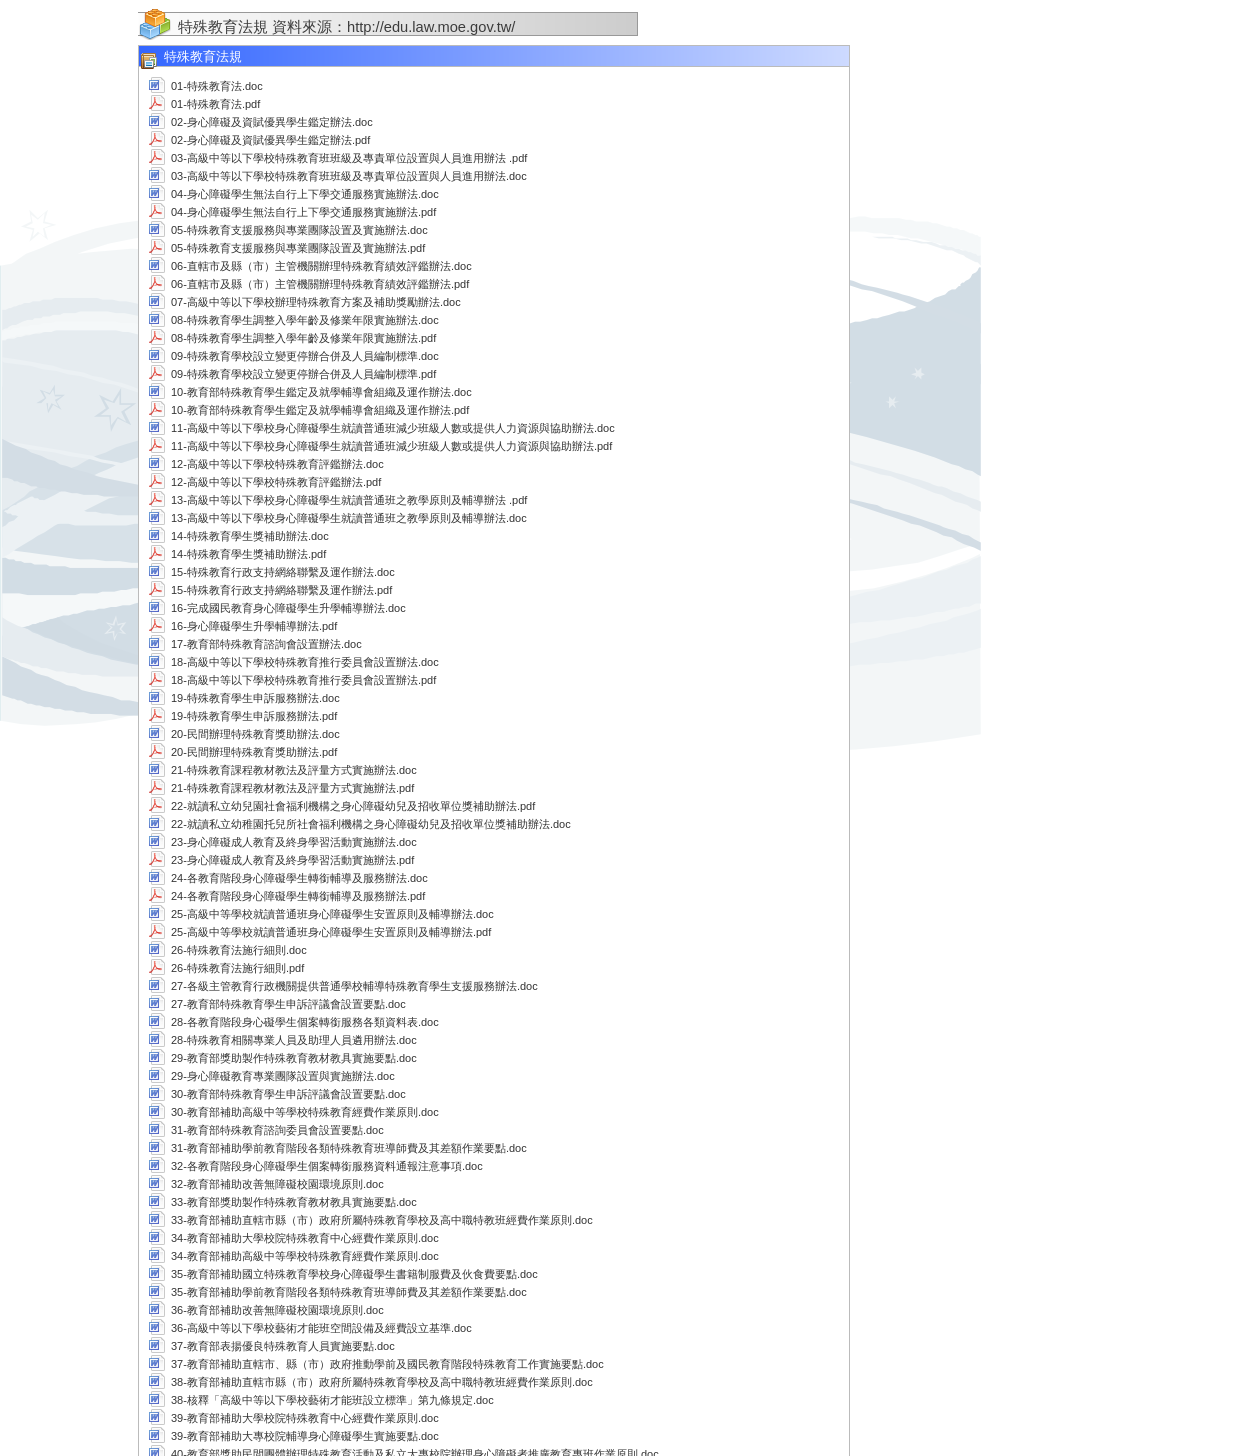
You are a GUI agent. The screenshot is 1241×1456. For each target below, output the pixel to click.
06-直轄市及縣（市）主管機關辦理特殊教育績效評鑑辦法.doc (321, 266)
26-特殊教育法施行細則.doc (239, 950)
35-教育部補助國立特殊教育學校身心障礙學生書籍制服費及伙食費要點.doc (354, 1274)
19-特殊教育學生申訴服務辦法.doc (255, 698)
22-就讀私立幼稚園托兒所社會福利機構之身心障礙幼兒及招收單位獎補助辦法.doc (371, 824)
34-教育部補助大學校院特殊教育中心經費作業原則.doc (305, 1238)
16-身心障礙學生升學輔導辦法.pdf (254, 626)
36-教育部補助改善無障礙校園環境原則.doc (277, 1310)
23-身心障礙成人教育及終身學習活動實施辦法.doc (294, 842)
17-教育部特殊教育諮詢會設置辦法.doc (266, 644)
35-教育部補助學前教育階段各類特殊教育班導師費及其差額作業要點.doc (349, 1292)
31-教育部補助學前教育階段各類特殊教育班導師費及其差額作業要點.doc (349, 1148)
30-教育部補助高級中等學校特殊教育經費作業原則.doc (305, 1112)
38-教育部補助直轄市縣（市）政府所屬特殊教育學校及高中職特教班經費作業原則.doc (382, 1382)
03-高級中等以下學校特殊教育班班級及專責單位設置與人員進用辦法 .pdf (349, 158)
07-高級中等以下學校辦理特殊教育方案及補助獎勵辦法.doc (316, 302)
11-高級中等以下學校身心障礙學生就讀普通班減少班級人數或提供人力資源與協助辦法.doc (393, 428)
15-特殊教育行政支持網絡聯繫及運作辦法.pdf (281, 590)
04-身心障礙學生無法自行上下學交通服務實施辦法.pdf (303, 212)
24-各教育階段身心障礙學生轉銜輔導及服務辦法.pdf (298, 896)
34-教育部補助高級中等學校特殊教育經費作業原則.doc (305, 1256)
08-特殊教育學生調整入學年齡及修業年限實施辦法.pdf (303, 338)
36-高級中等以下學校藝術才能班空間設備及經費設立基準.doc (321, 1328)
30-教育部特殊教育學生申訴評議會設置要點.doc (288, 1094)
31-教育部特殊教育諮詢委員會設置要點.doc (277, 1130)
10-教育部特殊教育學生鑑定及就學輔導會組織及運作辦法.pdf (320, 410)
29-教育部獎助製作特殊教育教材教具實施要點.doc (294, 1058)
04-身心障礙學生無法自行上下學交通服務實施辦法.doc (305, 194)
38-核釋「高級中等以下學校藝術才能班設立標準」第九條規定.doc (332, 1400)
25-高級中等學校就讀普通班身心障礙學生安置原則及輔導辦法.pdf (331, 932)
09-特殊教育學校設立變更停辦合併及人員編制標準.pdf (303, 374)
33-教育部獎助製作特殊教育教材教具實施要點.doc (294, 1202)
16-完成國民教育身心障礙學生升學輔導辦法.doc (288, 608)
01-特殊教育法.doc (217, 86)
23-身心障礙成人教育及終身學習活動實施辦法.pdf (292, 860)
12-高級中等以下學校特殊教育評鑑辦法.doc (277, 464)
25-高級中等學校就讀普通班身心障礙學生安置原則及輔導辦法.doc (332, 914)
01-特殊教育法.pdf (215, 104)
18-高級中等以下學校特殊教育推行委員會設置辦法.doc (305, 662)
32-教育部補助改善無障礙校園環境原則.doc (277, 1184)
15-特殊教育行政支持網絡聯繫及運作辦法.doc (283, 572)
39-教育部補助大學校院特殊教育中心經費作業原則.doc (305, 1418)
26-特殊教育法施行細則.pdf (237, 968)
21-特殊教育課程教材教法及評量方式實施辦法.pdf (292, 788)
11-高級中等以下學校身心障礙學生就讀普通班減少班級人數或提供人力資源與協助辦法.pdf (391, 446)
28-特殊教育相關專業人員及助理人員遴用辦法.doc (294, 1040)
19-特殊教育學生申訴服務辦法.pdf (254, 716)
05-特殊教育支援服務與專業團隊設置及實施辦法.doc (299, 230)
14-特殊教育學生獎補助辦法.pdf (248, 554)
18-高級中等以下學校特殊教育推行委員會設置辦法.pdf (303, 680)
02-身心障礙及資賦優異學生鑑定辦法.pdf (270, 140)
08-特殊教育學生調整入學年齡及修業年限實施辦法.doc (305, 320)
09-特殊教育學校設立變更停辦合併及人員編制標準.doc (305, 356)
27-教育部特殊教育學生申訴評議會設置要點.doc (288, 1004)
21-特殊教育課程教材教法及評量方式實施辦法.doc (294, 770)
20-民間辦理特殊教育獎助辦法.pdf (254, 752)
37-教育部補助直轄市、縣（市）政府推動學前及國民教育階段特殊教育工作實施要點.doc (387, 1364)
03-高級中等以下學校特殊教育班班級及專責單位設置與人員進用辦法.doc (349, 176)
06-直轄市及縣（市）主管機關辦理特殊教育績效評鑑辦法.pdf (320, 284)
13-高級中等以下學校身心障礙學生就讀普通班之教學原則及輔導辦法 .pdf (349, 500)
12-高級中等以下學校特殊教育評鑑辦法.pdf (276, 482)
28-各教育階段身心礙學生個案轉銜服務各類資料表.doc (305, 1022)
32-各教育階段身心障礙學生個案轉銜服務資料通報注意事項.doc (327, 1166)
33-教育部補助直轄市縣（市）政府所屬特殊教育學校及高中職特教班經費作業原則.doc (382, 1220)
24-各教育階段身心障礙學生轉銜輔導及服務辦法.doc (299, 878)
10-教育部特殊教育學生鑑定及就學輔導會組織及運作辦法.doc (321, 392)
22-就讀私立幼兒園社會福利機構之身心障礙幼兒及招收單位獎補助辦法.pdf (353, 806)
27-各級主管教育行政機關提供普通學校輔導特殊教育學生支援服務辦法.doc (354, 986)
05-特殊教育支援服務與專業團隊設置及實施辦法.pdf (298, 248)
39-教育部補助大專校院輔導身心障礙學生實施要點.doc (305, 1436)
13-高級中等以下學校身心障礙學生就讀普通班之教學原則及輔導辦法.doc (349, 518)
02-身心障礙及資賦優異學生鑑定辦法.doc (272, 122)
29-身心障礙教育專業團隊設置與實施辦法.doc (283, 1076)
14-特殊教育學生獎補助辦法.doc (250, 536)
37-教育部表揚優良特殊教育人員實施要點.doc (283, 1346)
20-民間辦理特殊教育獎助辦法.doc (255, 734)
